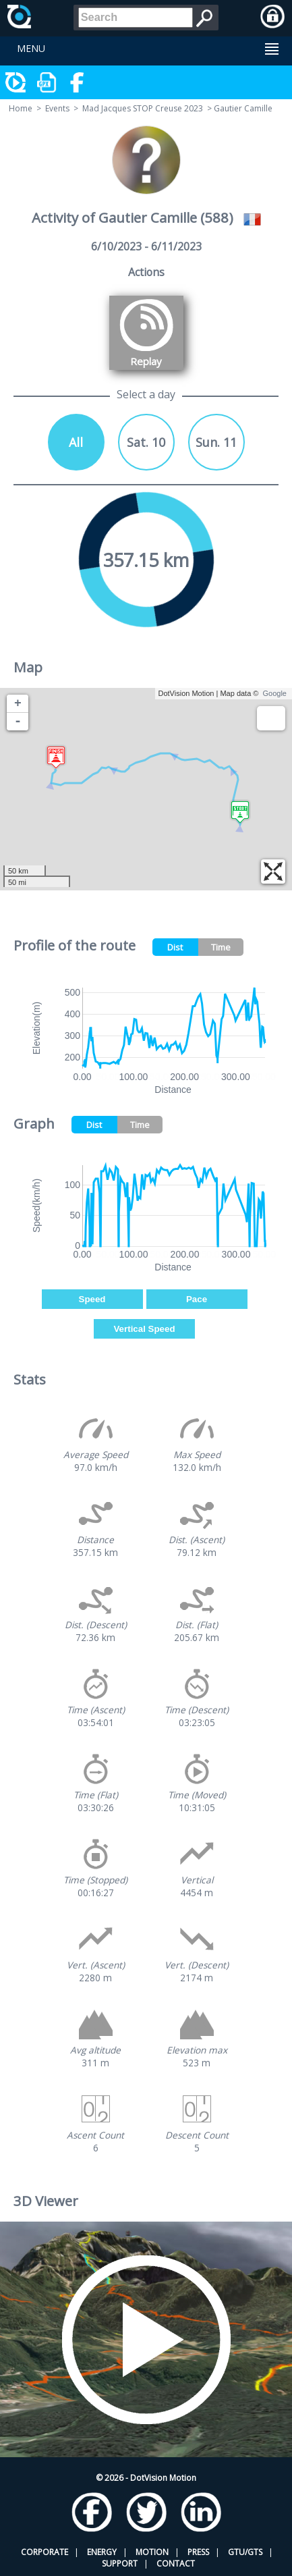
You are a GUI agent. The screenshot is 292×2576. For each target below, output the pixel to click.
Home (20, 108)
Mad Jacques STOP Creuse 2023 (142, 108)
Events (57, 108)
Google (275, 693)
